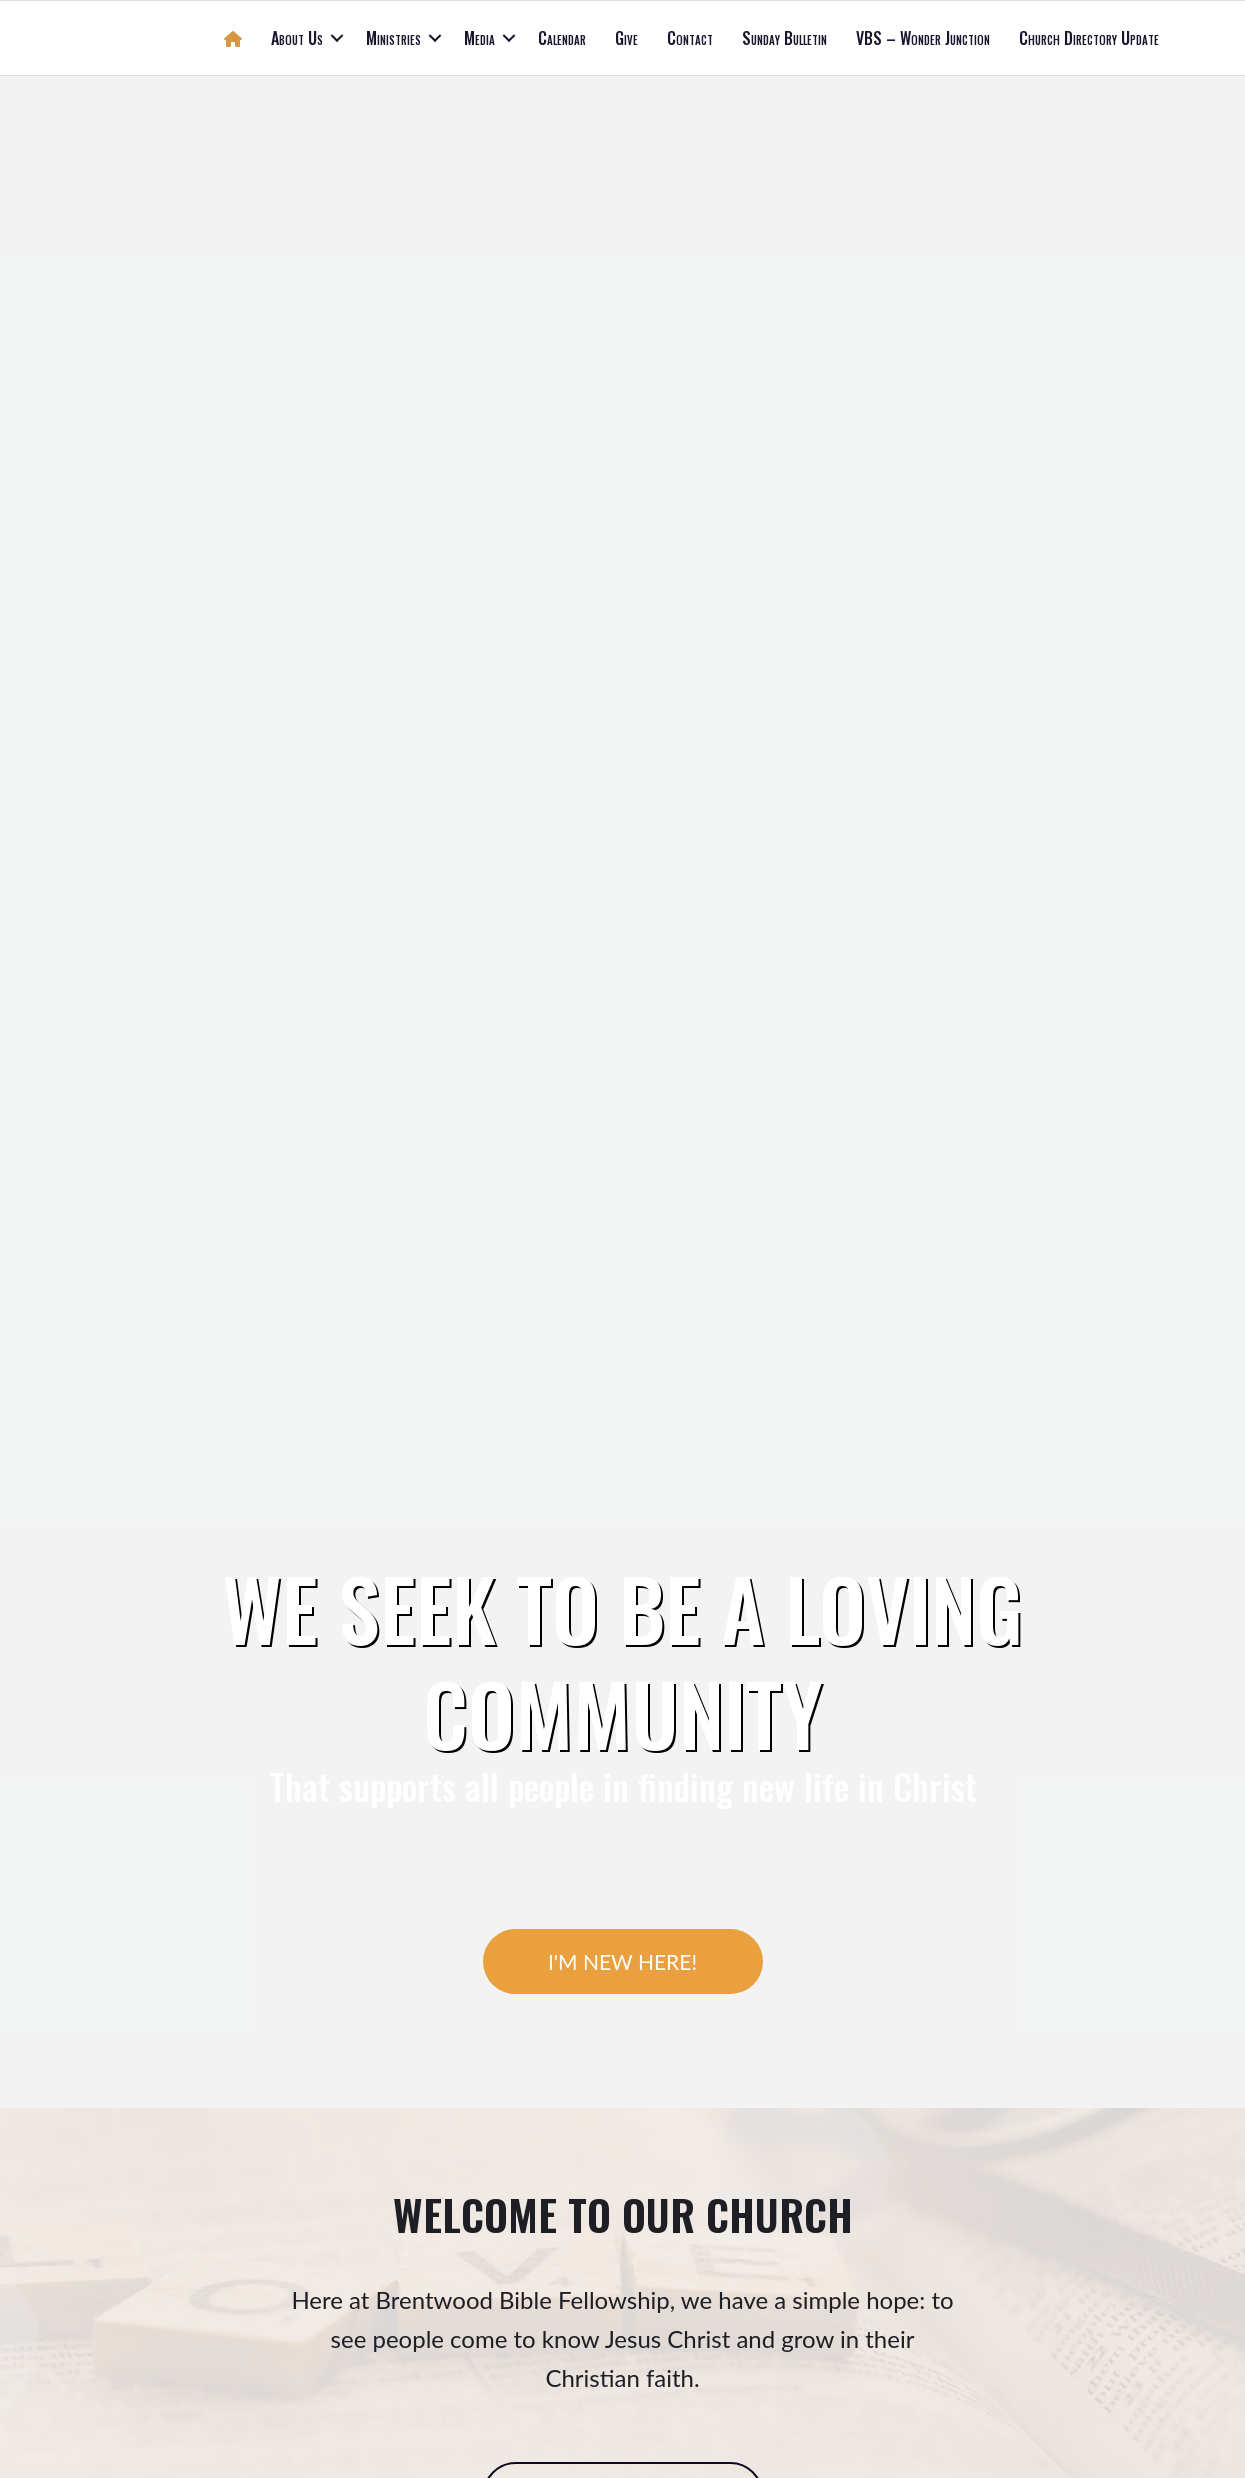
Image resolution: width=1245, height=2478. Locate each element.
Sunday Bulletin (784, 38)
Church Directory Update (1089, 38)
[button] (337, 38)
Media (479, 38)
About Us (297, 38)
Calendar (562, 38)
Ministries (393, 38)
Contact (690, 38)
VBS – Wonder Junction (923, 38)
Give (626, 38)
